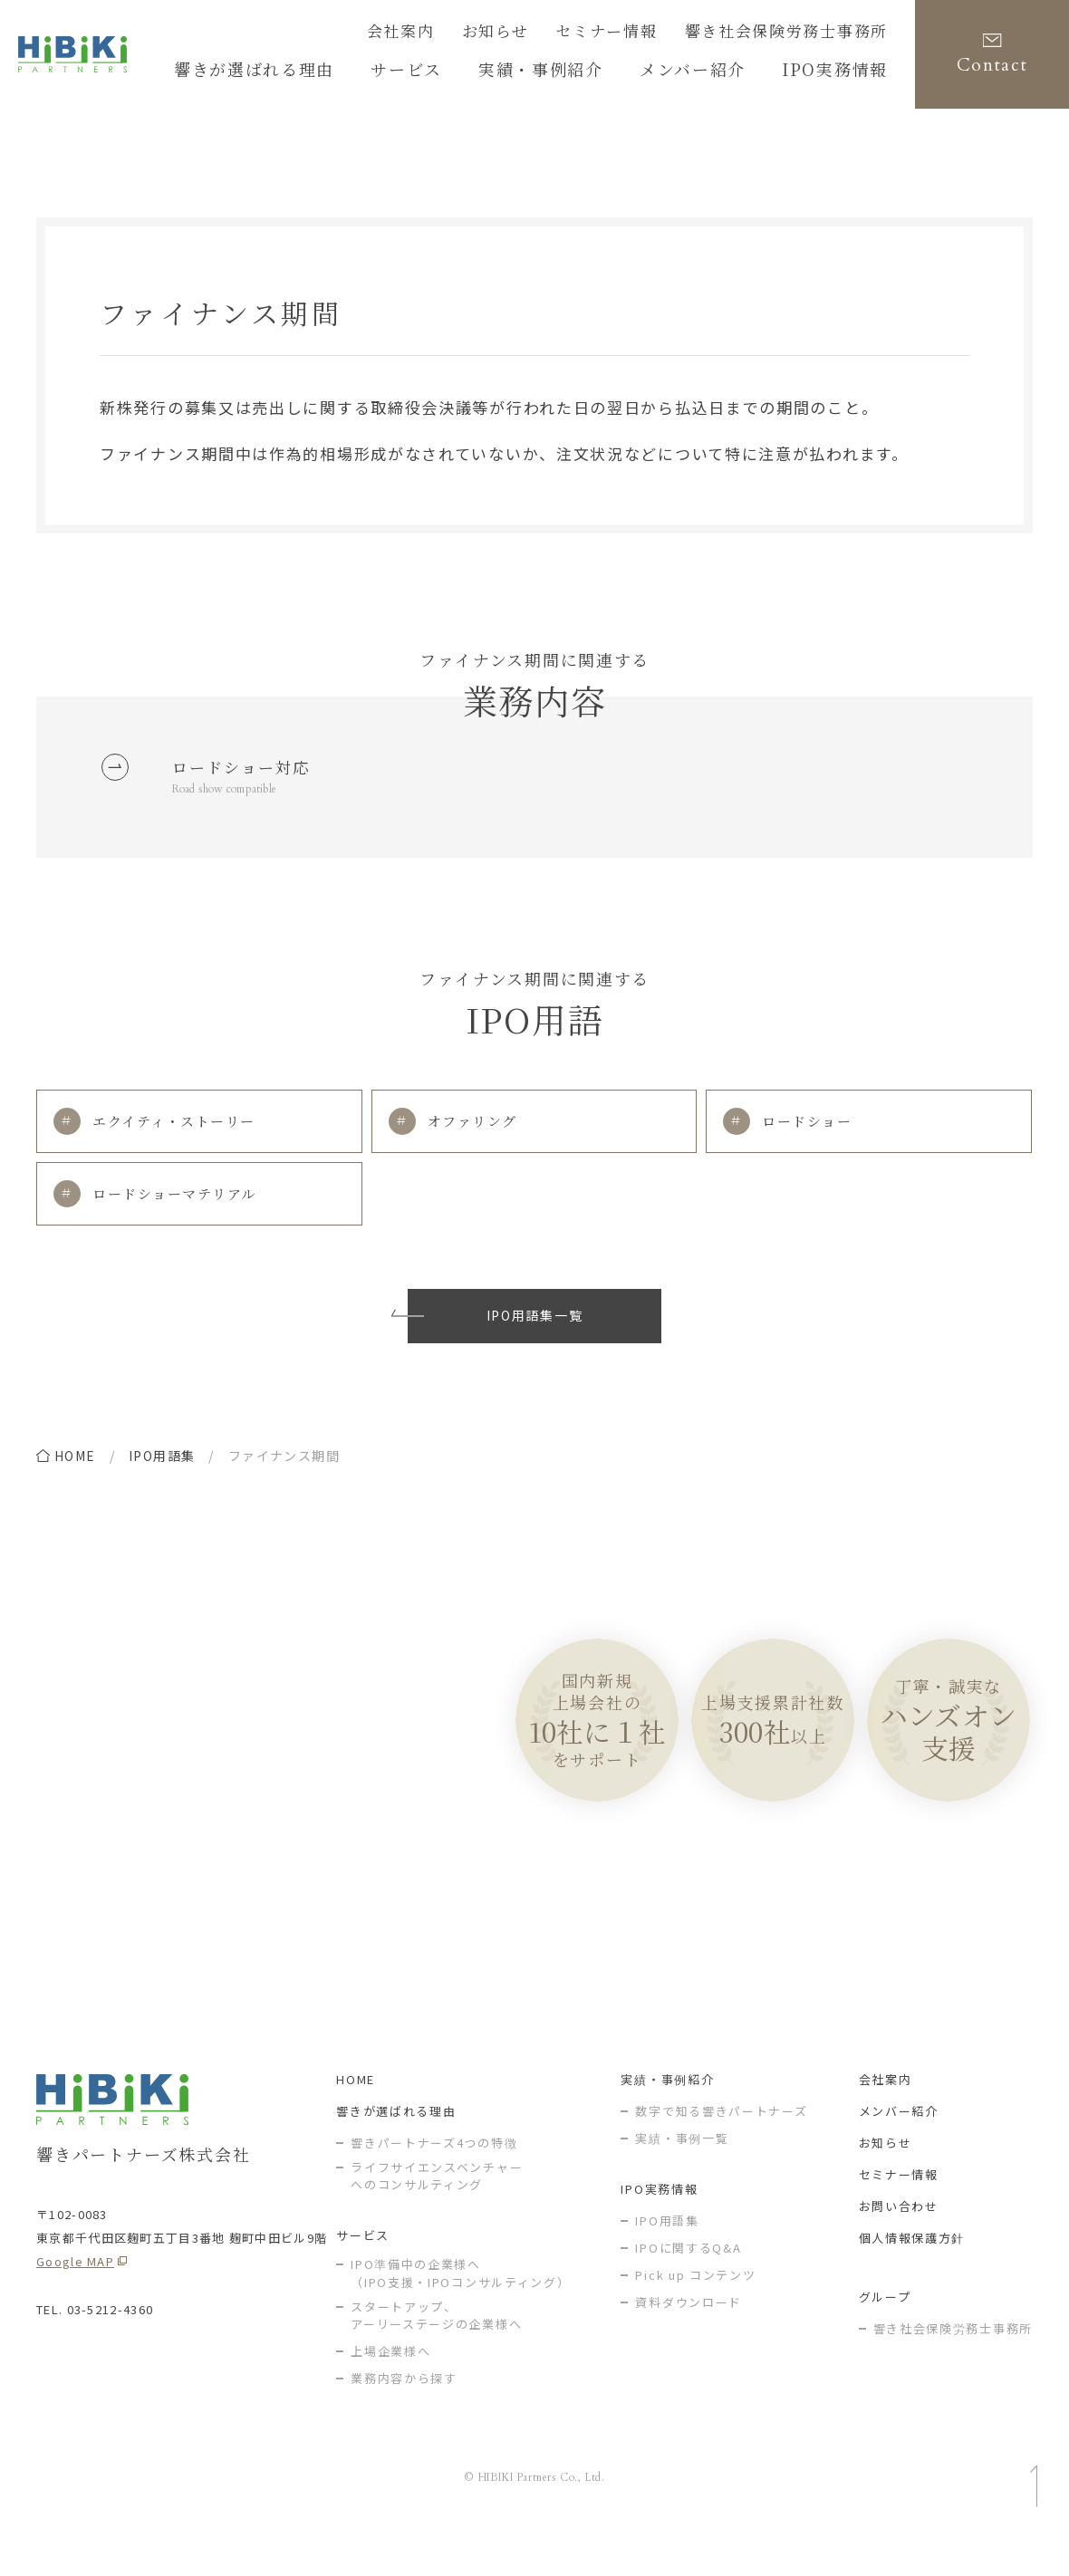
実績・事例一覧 (681, 2175)
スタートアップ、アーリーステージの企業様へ (436, 2352)
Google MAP (75, 2298)
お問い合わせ (899, 2243)
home (75, 1475)
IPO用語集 (162, 1475)
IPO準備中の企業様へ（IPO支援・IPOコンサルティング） (460, 2311)
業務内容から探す (404, 2416)
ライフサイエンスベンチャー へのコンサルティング (437, 2213)
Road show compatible (234, 798)
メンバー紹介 (899, 2148)
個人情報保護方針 (912, 2274)
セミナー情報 (646, 33)
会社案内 (465, 33)
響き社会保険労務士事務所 (802, 33)
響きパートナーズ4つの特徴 (434, 2179)
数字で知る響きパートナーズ (721, 2148)
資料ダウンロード (688, 2339)
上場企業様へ (390, 2389)
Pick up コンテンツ (695, 2312)
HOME (355, 2116)
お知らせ (549, 33)
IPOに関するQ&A (688, 2284)
